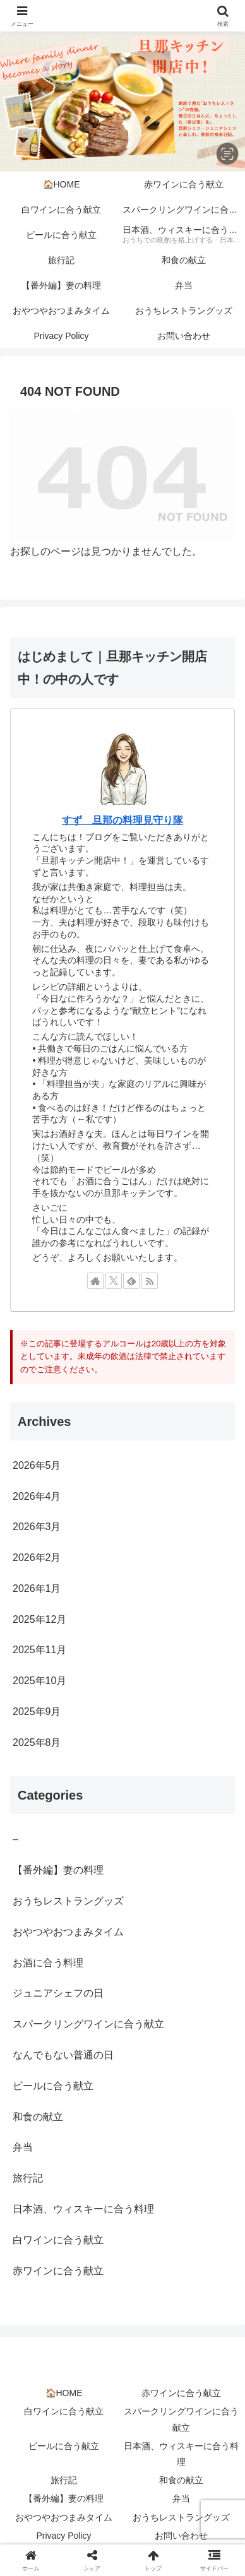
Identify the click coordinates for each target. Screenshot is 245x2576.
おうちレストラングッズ (181, 2517)
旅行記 (64, 2480)
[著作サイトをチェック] (95, 1281)
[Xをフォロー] (113, 1281)
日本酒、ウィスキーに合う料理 (181, 2454)
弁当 (181, 2498)
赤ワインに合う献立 (181, 2393)
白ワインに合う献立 (64, 2411)
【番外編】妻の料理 (64, 2498)
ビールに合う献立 (63, 2446)
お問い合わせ (181, 2536)
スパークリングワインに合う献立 (181, 2419)
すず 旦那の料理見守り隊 (122, 820)
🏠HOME (64, 2393)
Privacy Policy (63, 2536)
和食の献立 (181, 2480)
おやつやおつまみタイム (63, 2517)
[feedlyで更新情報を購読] (131, 1281)
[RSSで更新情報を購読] (149, 1281)
